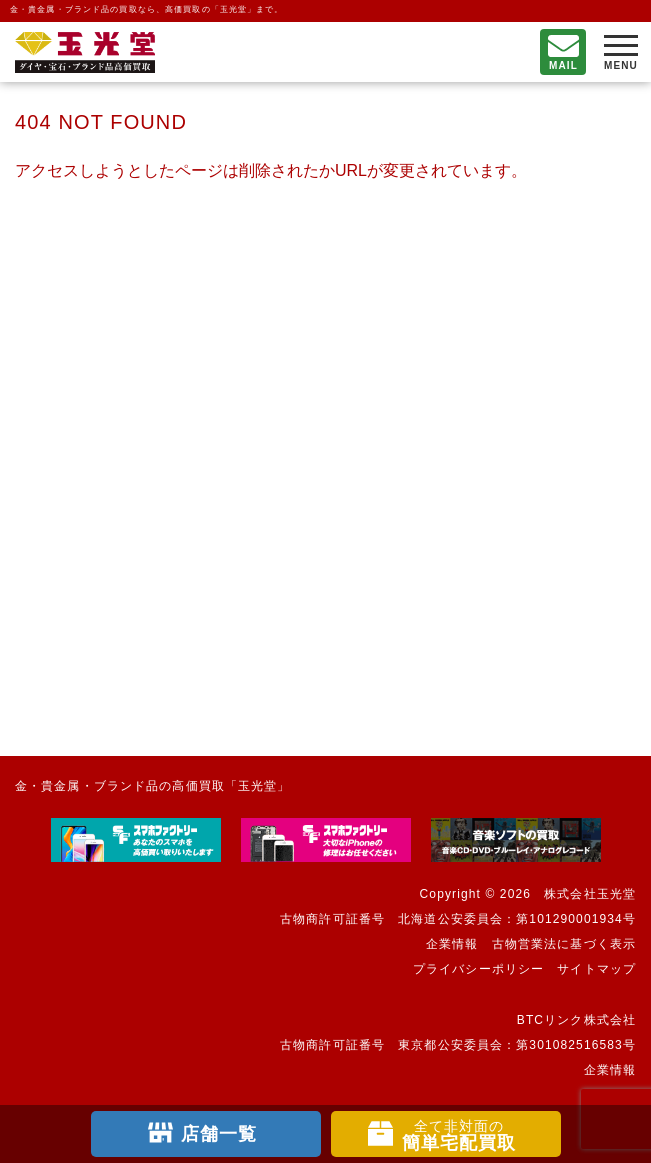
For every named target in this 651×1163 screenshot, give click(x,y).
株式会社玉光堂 (590, 894)
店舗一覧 (219, 1134)
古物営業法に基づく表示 (564, 944)
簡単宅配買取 (459, 1135)
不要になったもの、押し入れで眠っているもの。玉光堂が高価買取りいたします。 (85, 52)
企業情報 (452, 944)
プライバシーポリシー (478, 969)
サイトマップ (596, 969)
